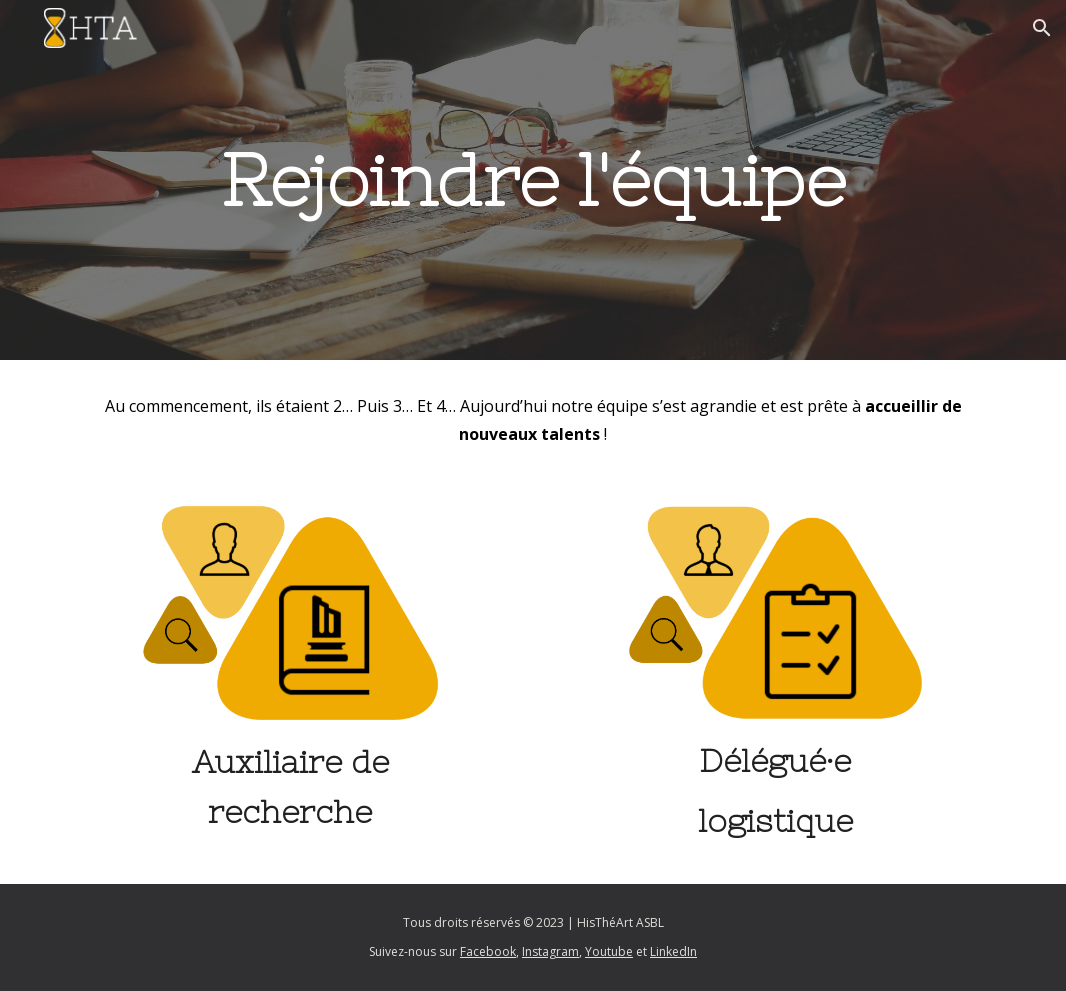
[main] (533, 180)
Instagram (550, 951)
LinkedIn (673, 951)
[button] (1042, 28)
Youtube (609, 951)
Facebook (488, 951)
